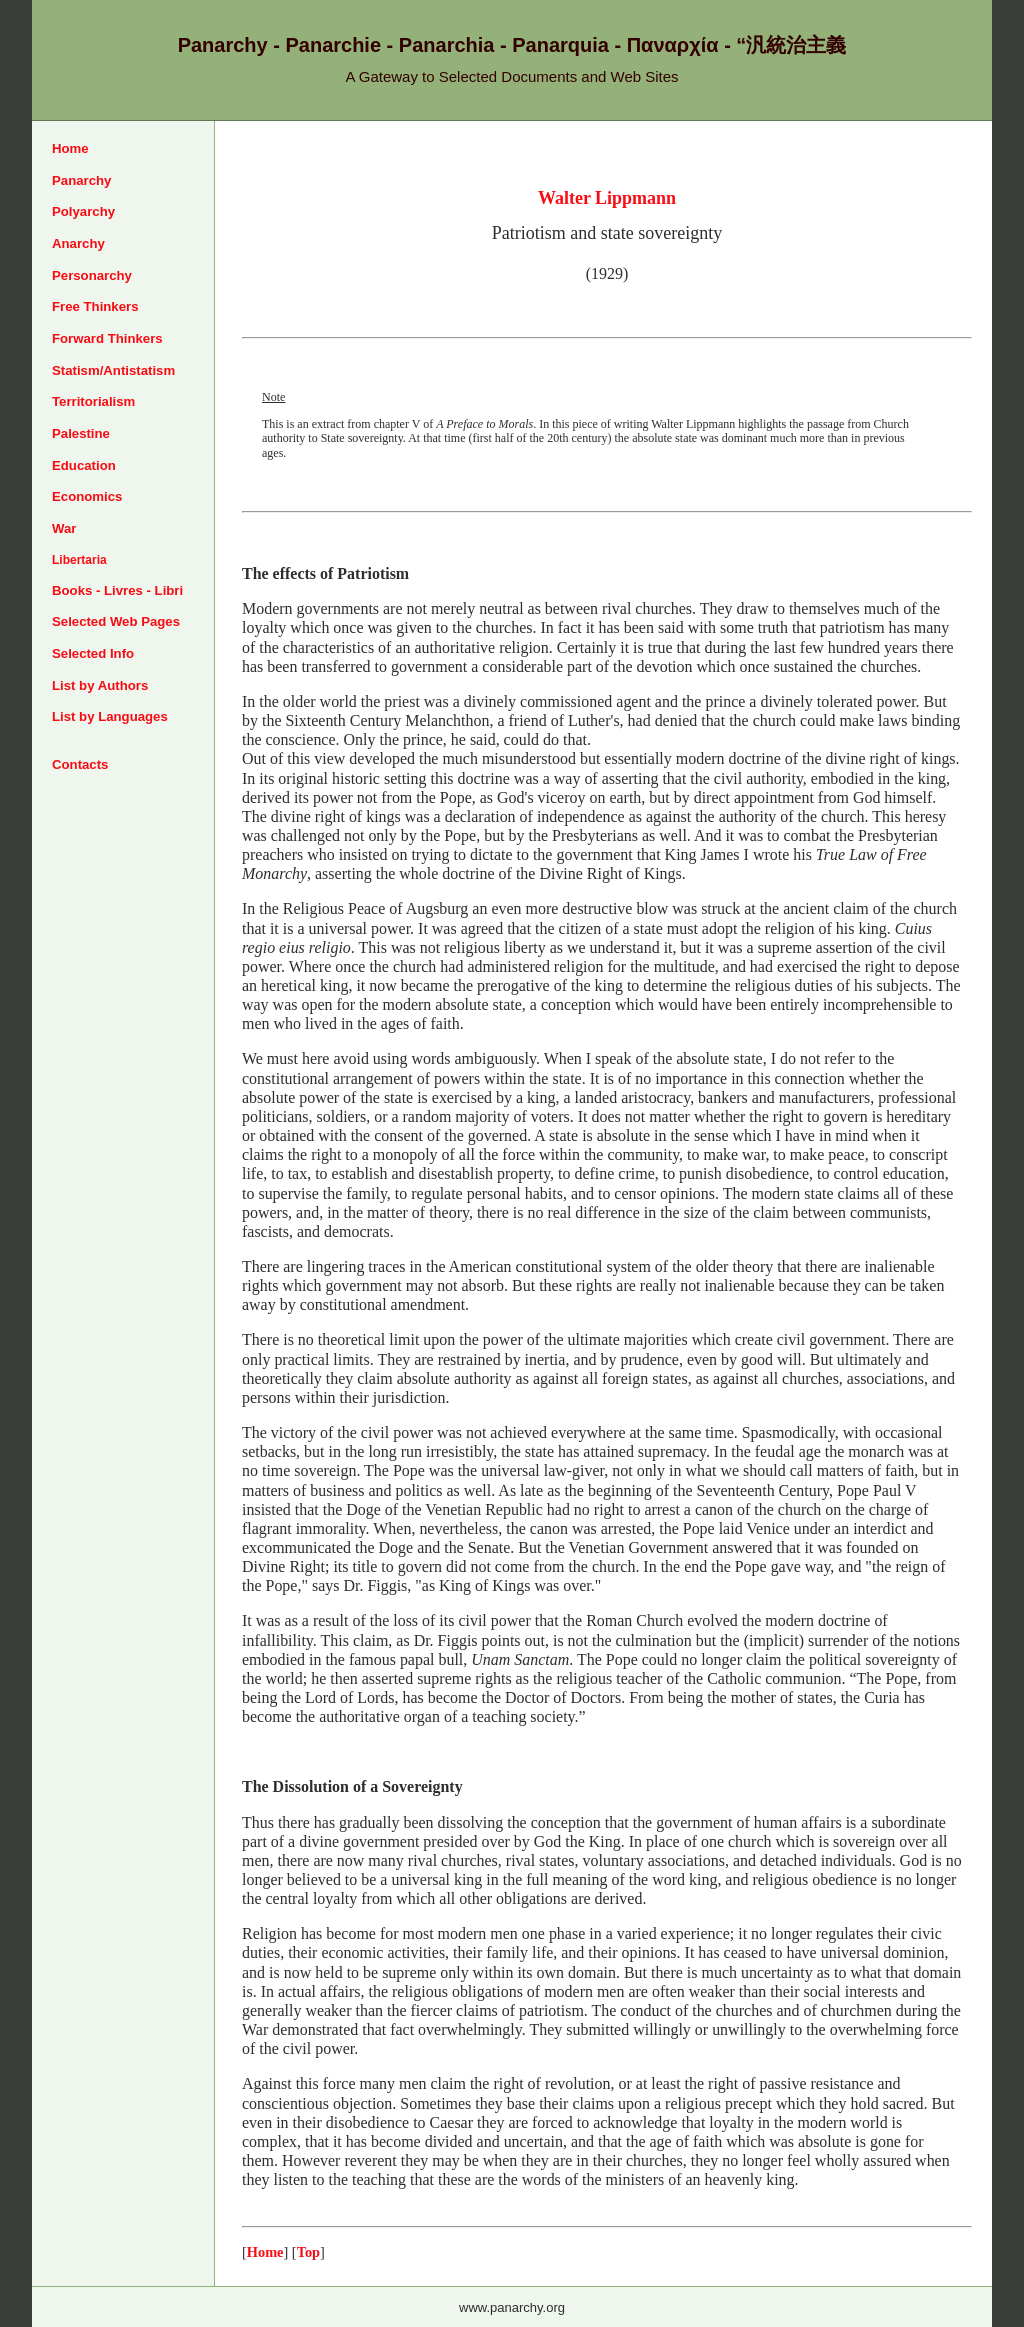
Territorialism (93, 401)
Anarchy (78, 243)
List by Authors (100, 685)
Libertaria (79, 560)
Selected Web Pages (116, 621)
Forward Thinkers (107, 338)
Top (308, 2252)
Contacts (80, 764)
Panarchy (81, 180)
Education (84, 465)
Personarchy (92, 275)
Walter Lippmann (607, 198)
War (64, 528)
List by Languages (110, 716)
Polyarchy (83, 211)
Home (70, 148)
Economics (87, 496)
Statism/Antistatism (113, 370)
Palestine (81, 433)
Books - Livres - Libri (117, 590)
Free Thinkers (95, 306)
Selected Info (93, 653)
